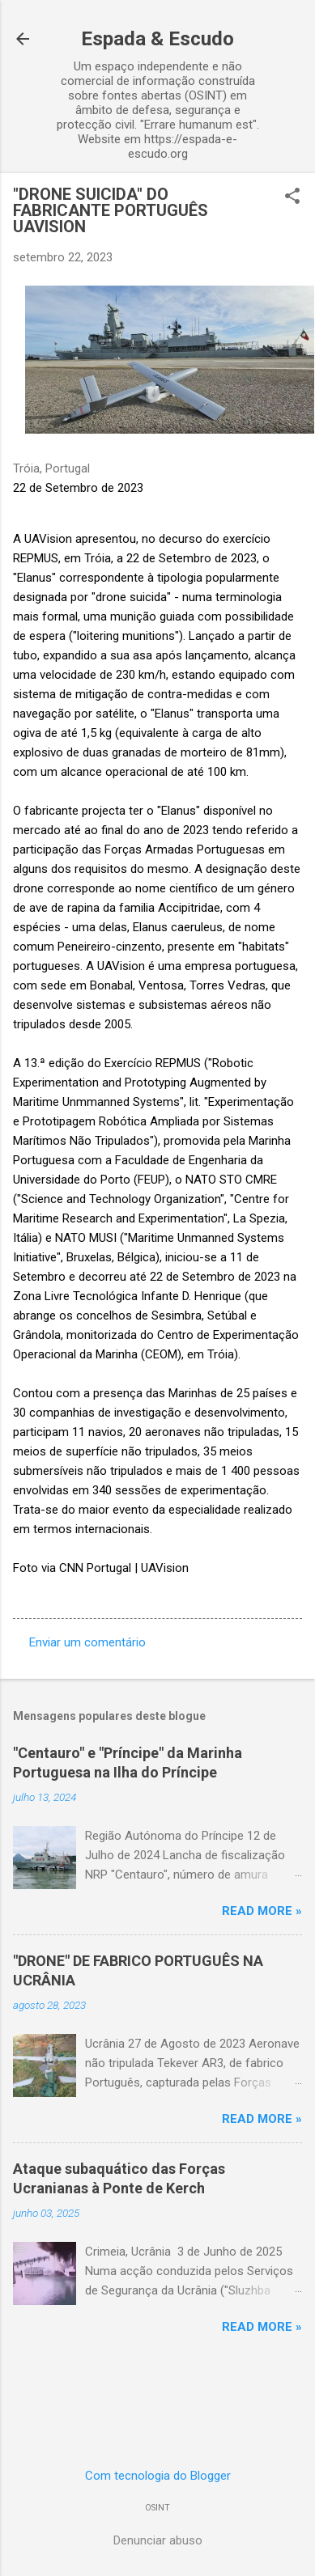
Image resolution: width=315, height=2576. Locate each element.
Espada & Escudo (157, 39)
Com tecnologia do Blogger (158, 2475)
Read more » (262, 1911)
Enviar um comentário (87, 1642)
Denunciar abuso (157, 2540)
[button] (292, 197)
